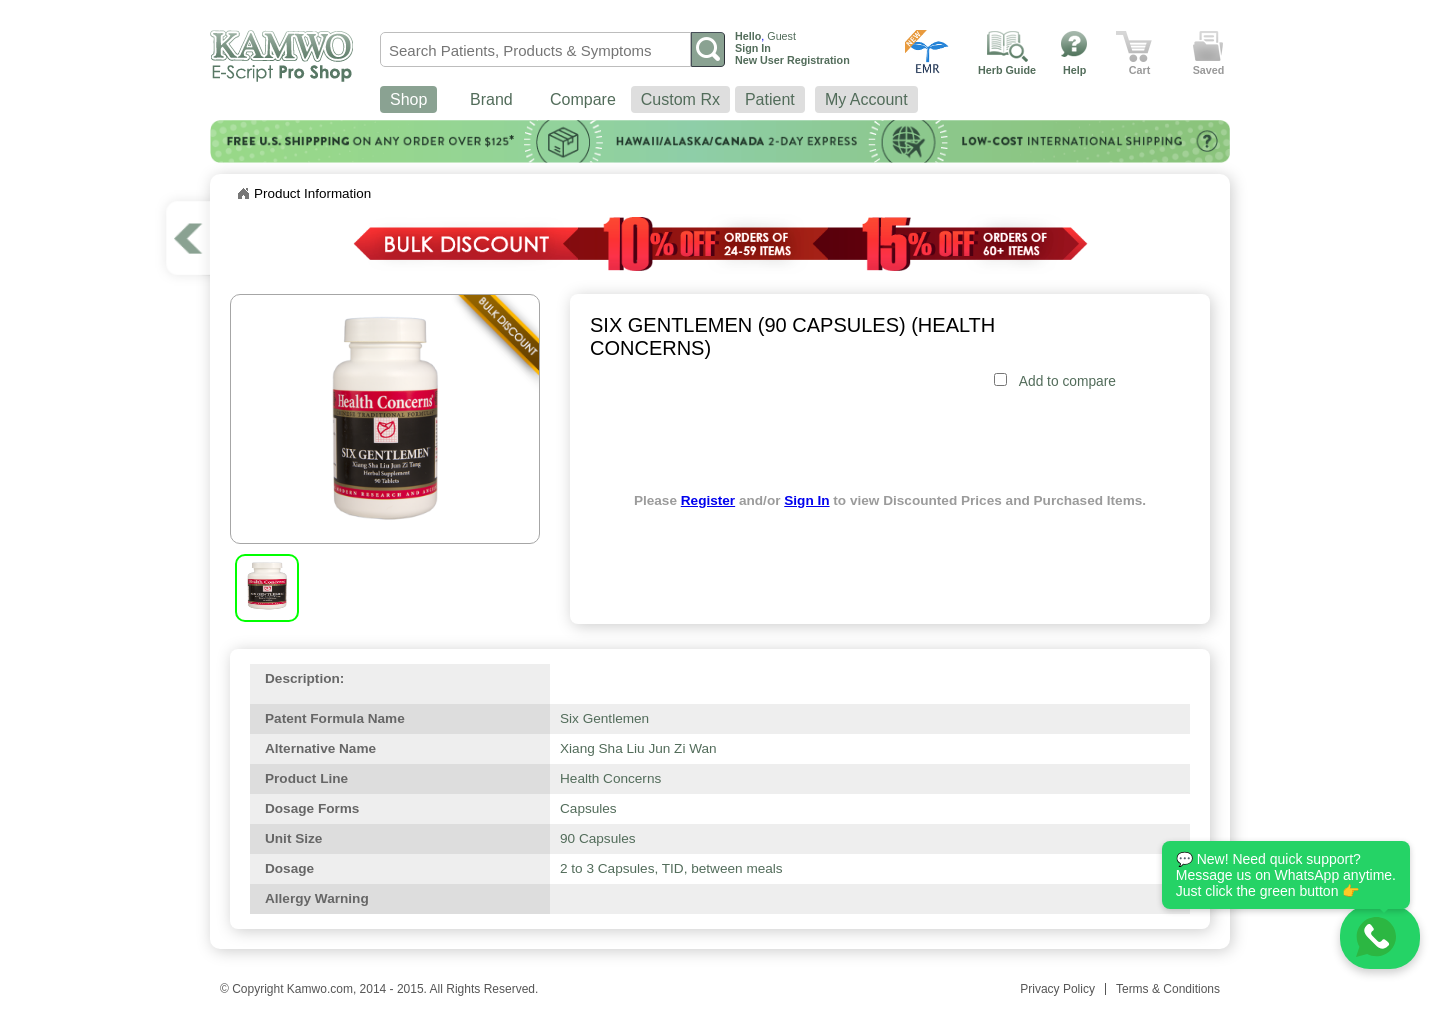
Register (708, 500)
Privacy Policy (1057, 989)
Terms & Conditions (1168, 989)
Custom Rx (680, 99)
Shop (408, 99)
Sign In (806, 500)
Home (243, 194)
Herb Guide (1007, 70)
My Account (866, 99)
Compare (583, 99)
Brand (491, 99)
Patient (770, 99)
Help (1074, 70)
